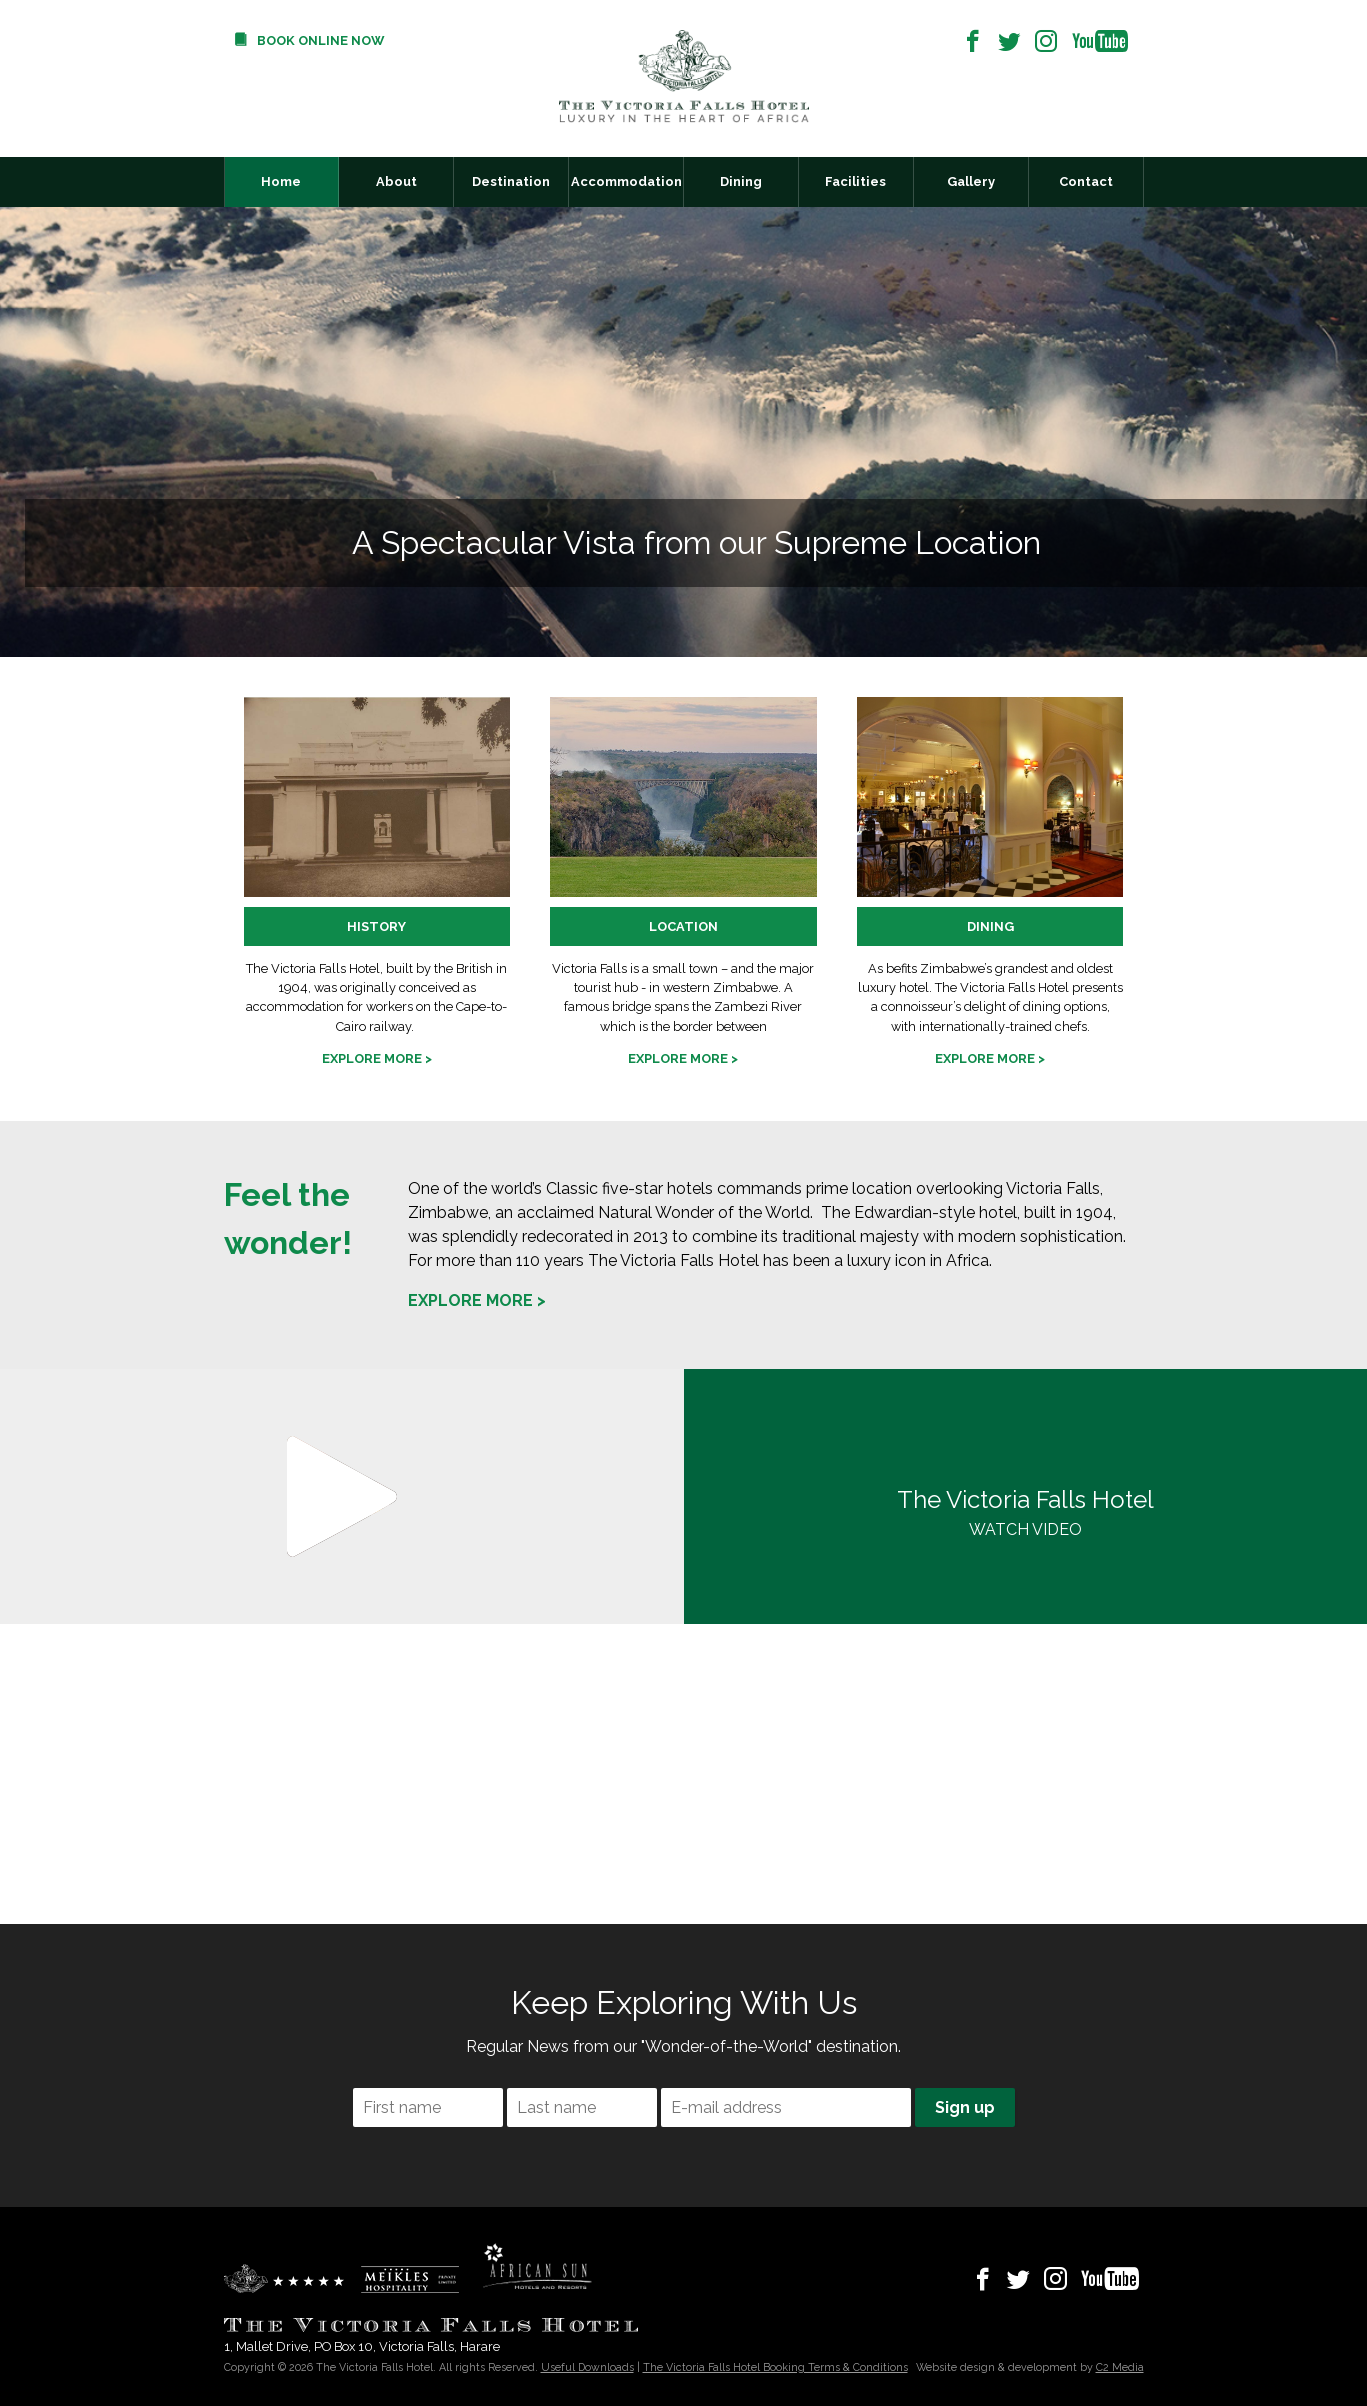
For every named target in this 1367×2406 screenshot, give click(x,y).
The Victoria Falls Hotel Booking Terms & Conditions (775, 2367)
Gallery (971, 181)
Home (281, 181)
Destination (511, 181)
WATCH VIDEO (1026, 1510)
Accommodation (626, 181)
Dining (741, 181)
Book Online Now (320, 40)
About (396, 181)
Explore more (372, 1058)
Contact (1086, 181)
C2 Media (1120, 2367)
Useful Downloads (587, 2367)
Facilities (855, 181)
